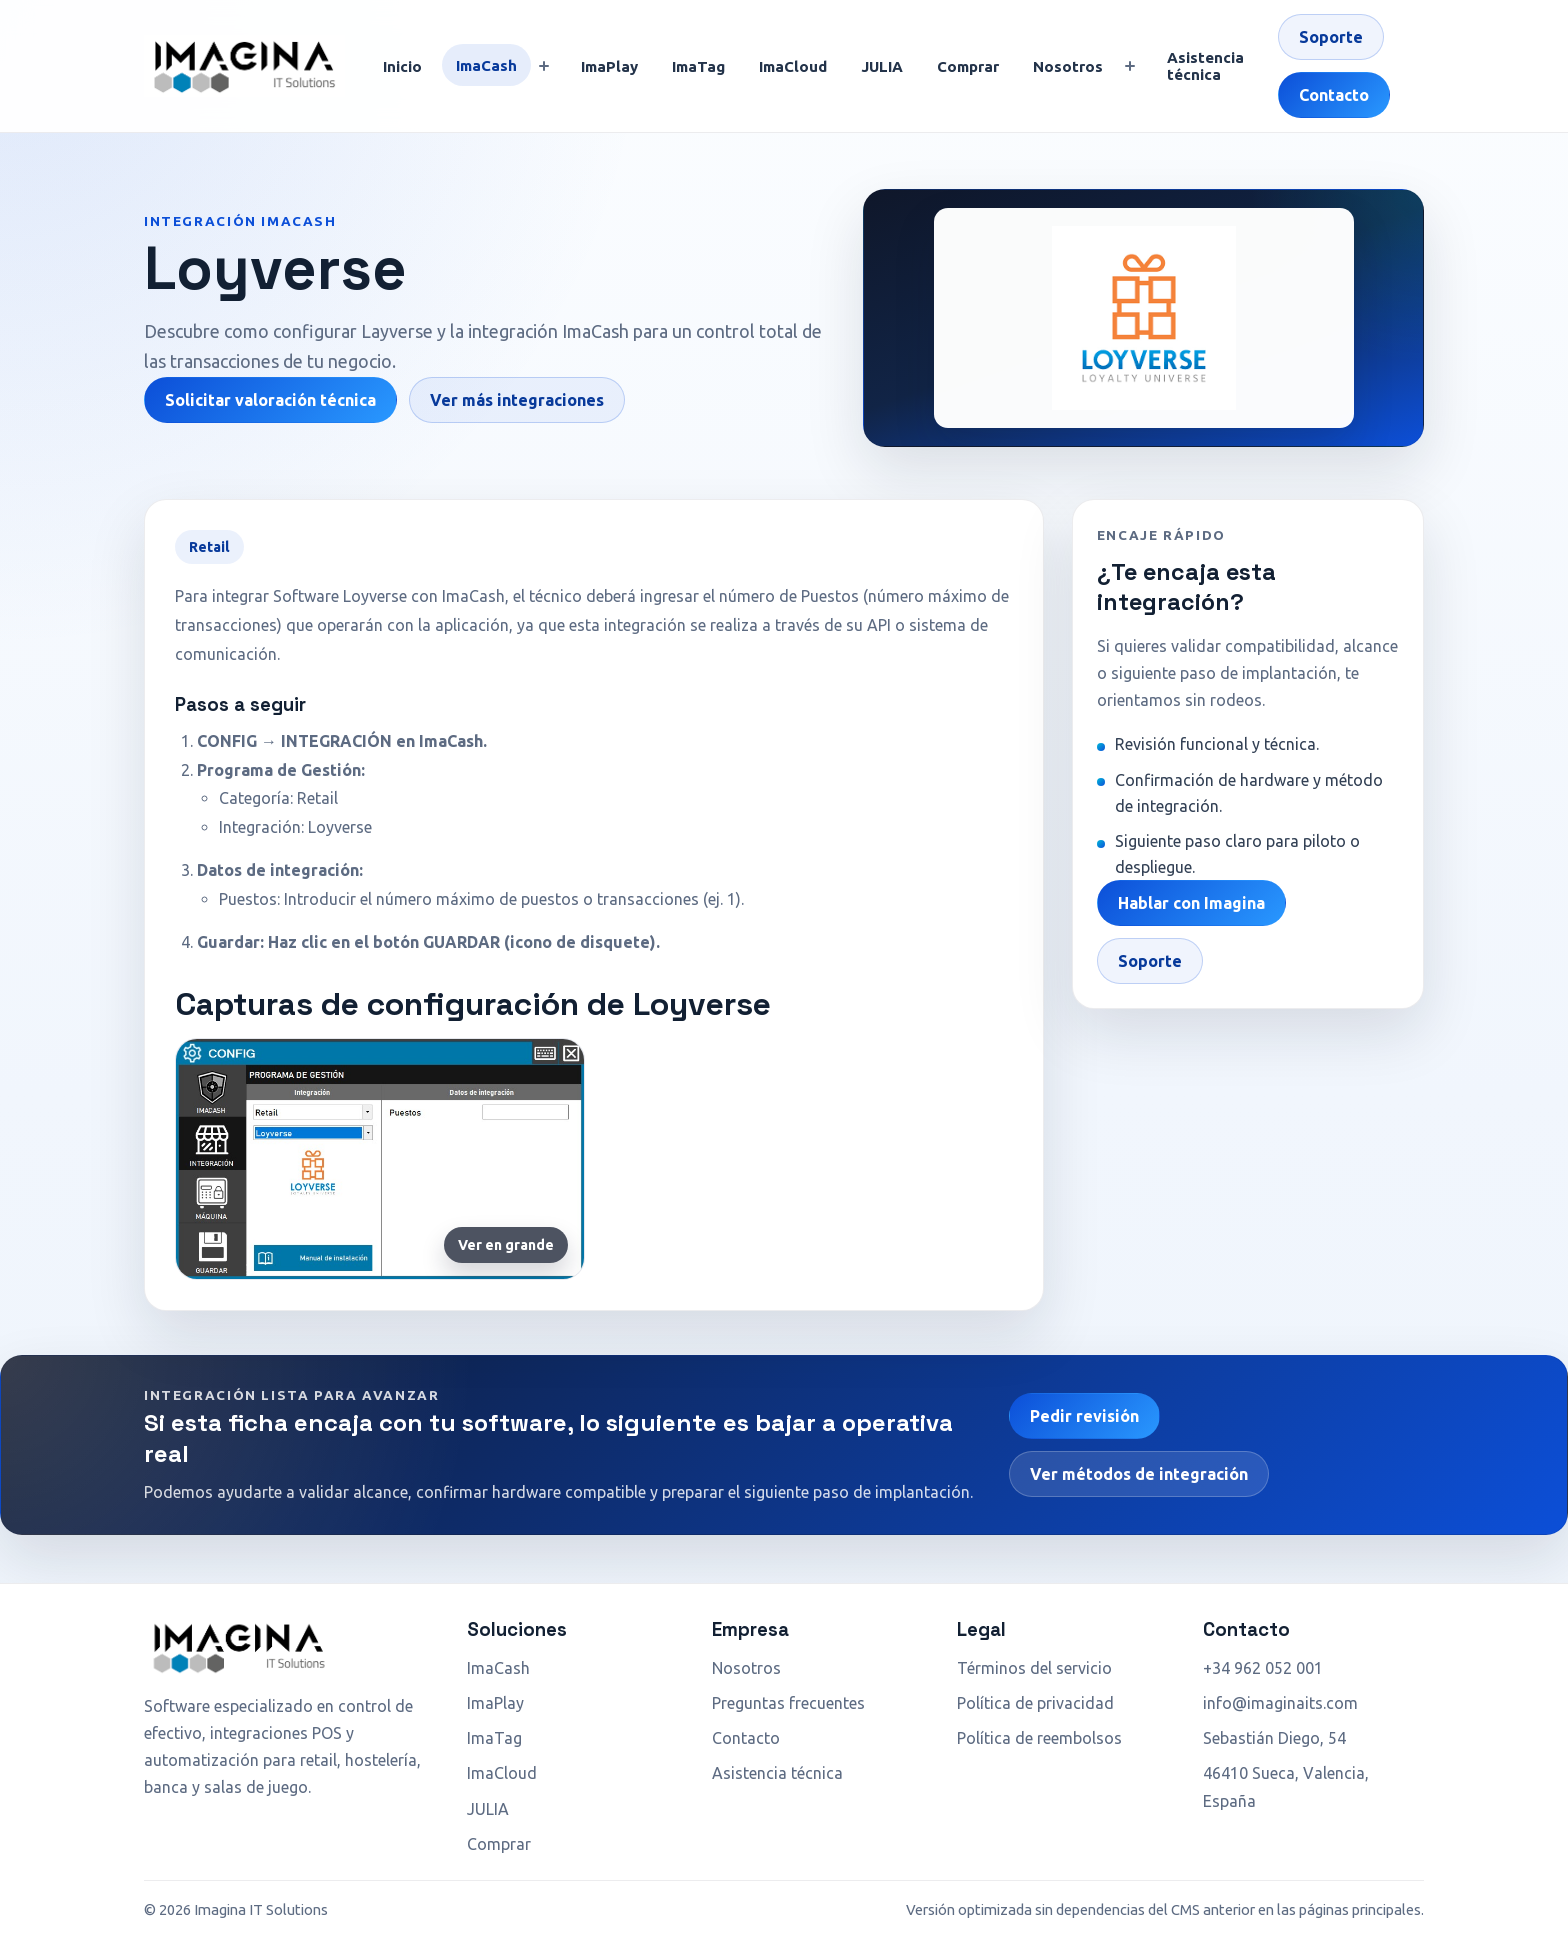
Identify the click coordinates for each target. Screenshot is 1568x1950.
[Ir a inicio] (244, 66)
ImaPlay (609, 66)
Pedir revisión (1084, 1416)
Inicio (402, 66)
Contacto (1334, 95)
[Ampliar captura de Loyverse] (380, 1158)
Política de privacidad (1035, 1703)
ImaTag (698, 66)
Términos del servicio (1034, 1668)
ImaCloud (793, 66)
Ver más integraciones (517, 400)
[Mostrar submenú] (544, 66)
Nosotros (1068, 66)
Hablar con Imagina (1191, 903)
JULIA (882, 66)
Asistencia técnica (1205, 66)
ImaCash (486, 65)
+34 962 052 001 (1263, 1668)
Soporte (1331, 37)
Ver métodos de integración (1139, 1474)
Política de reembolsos (1039, 1738)
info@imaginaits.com (1280, 1703)
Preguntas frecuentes (788, 1703)
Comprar (968, 66)
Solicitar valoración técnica (270, 400)
